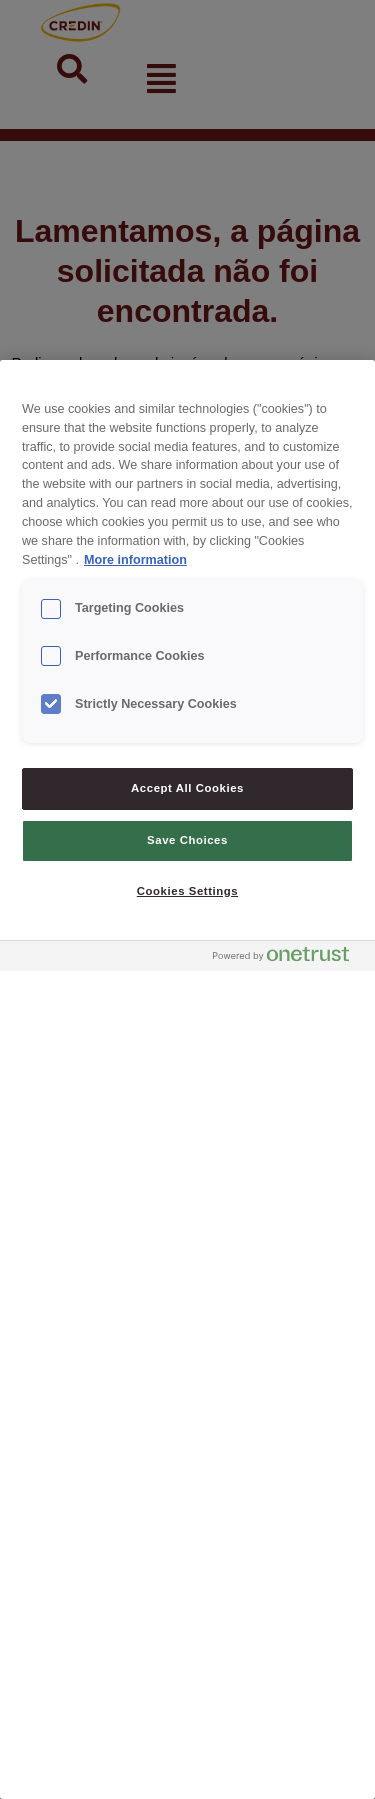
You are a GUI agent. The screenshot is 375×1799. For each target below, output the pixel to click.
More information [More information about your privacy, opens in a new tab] (135, 560)
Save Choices (187, 840)
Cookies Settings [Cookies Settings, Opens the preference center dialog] (187, 891)
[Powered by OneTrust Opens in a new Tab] (289, 958)
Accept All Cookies (187, 788)
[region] (187, 1079)
